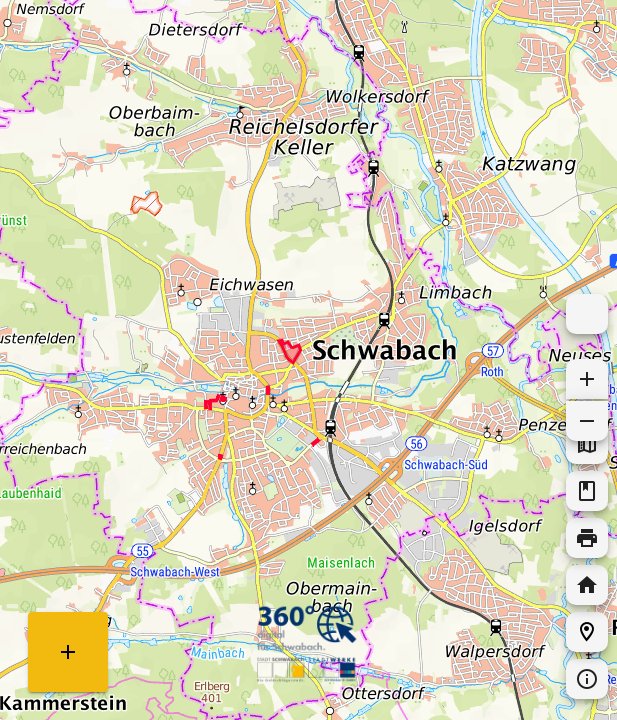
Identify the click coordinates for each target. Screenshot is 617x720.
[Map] (308, 360)
